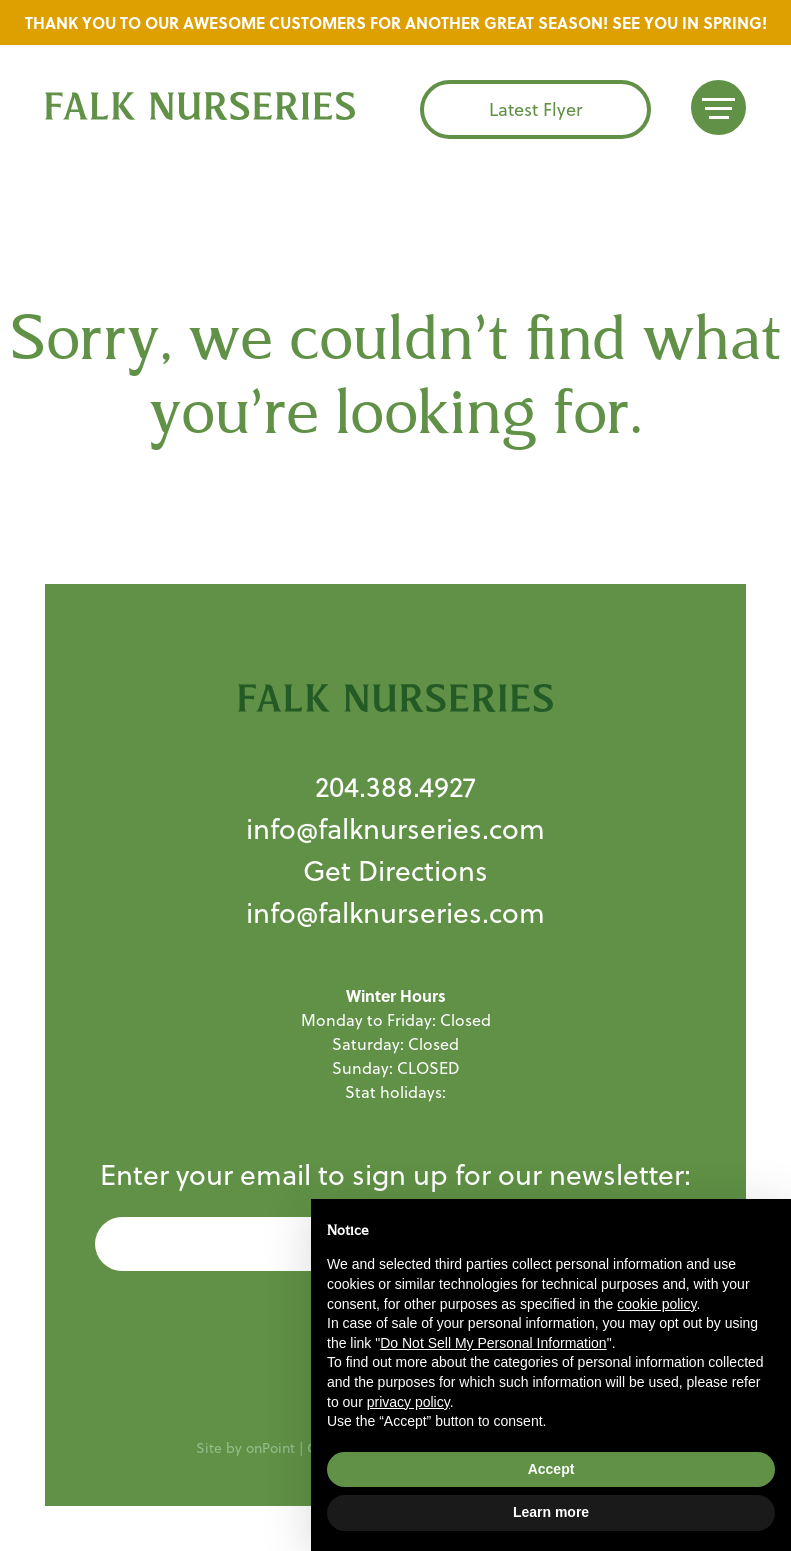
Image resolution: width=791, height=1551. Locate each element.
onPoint (270, 1448)
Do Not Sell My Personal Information (493, 1343)
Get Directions (395, 870)
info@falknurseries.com (395, 828)
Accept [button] (551, 1469)
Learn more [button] (551, 1512)
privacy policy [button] (408, 1402)
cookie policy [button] (656, 1304)
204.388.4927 (395, 786)
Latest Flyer (535, 109)
